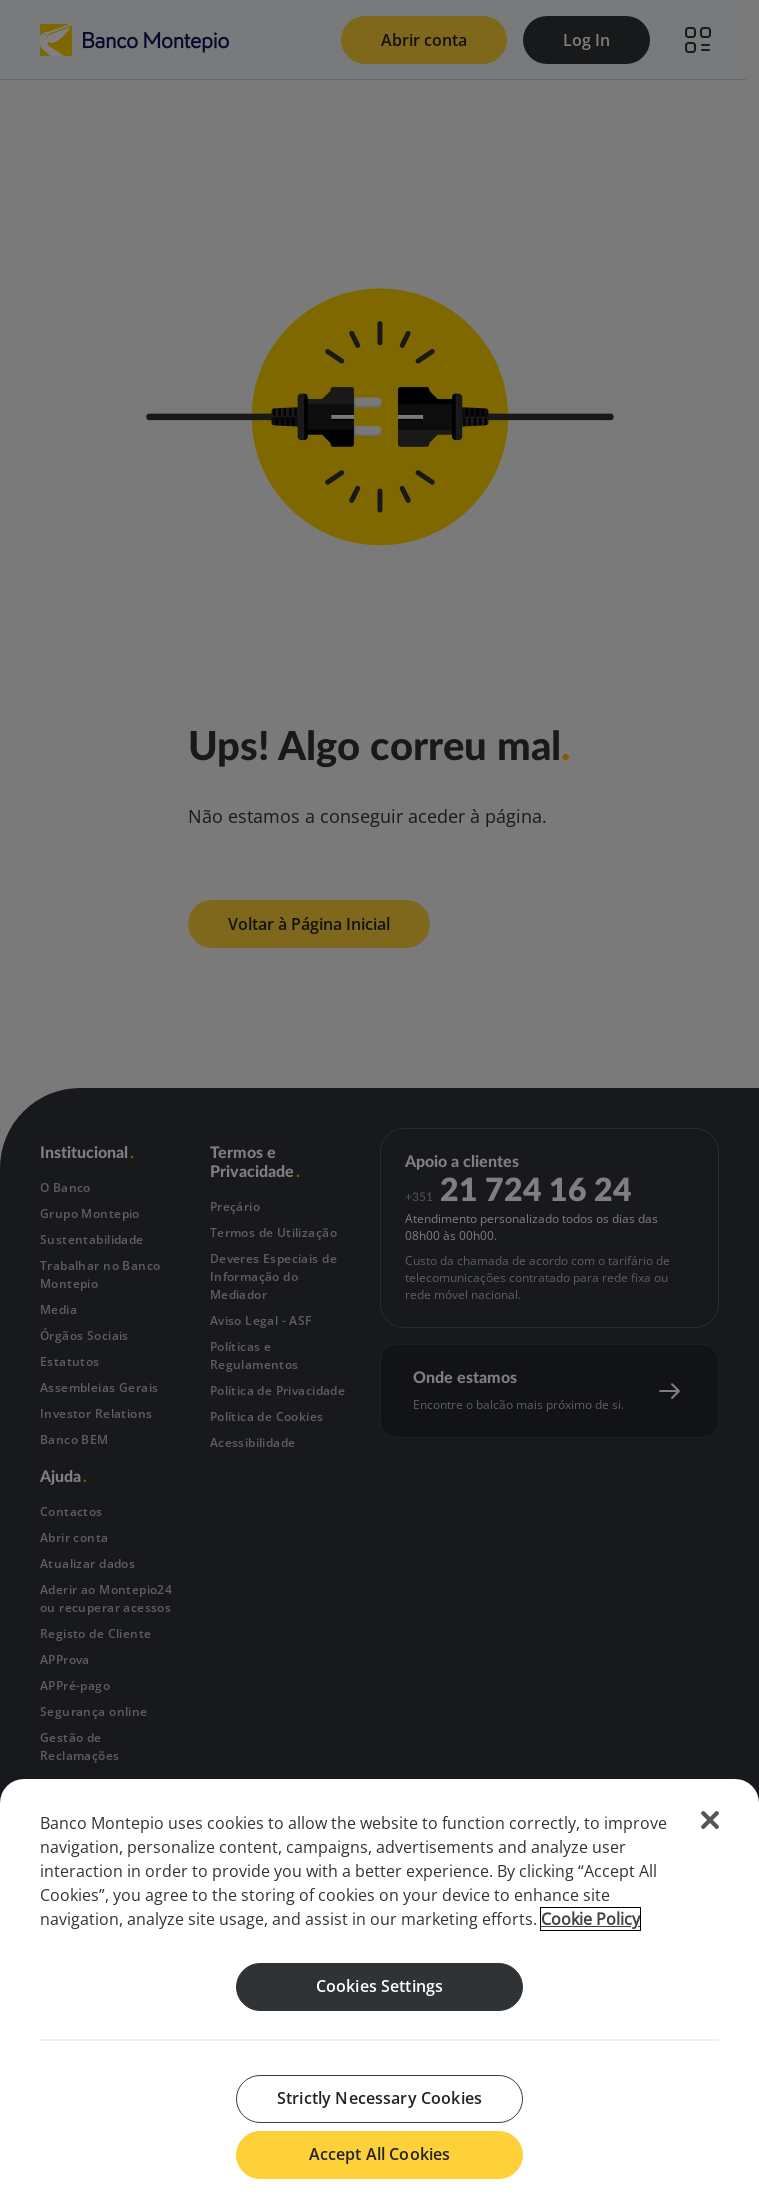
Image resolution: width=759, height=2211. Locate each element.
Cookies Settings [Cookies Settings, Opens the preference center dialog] (380, 1986)
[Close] (710, 1820)
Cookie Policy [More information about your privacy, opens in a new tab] (590, 1919)
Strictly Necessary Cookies (379, 2098)
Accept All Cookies (380, 2154)
